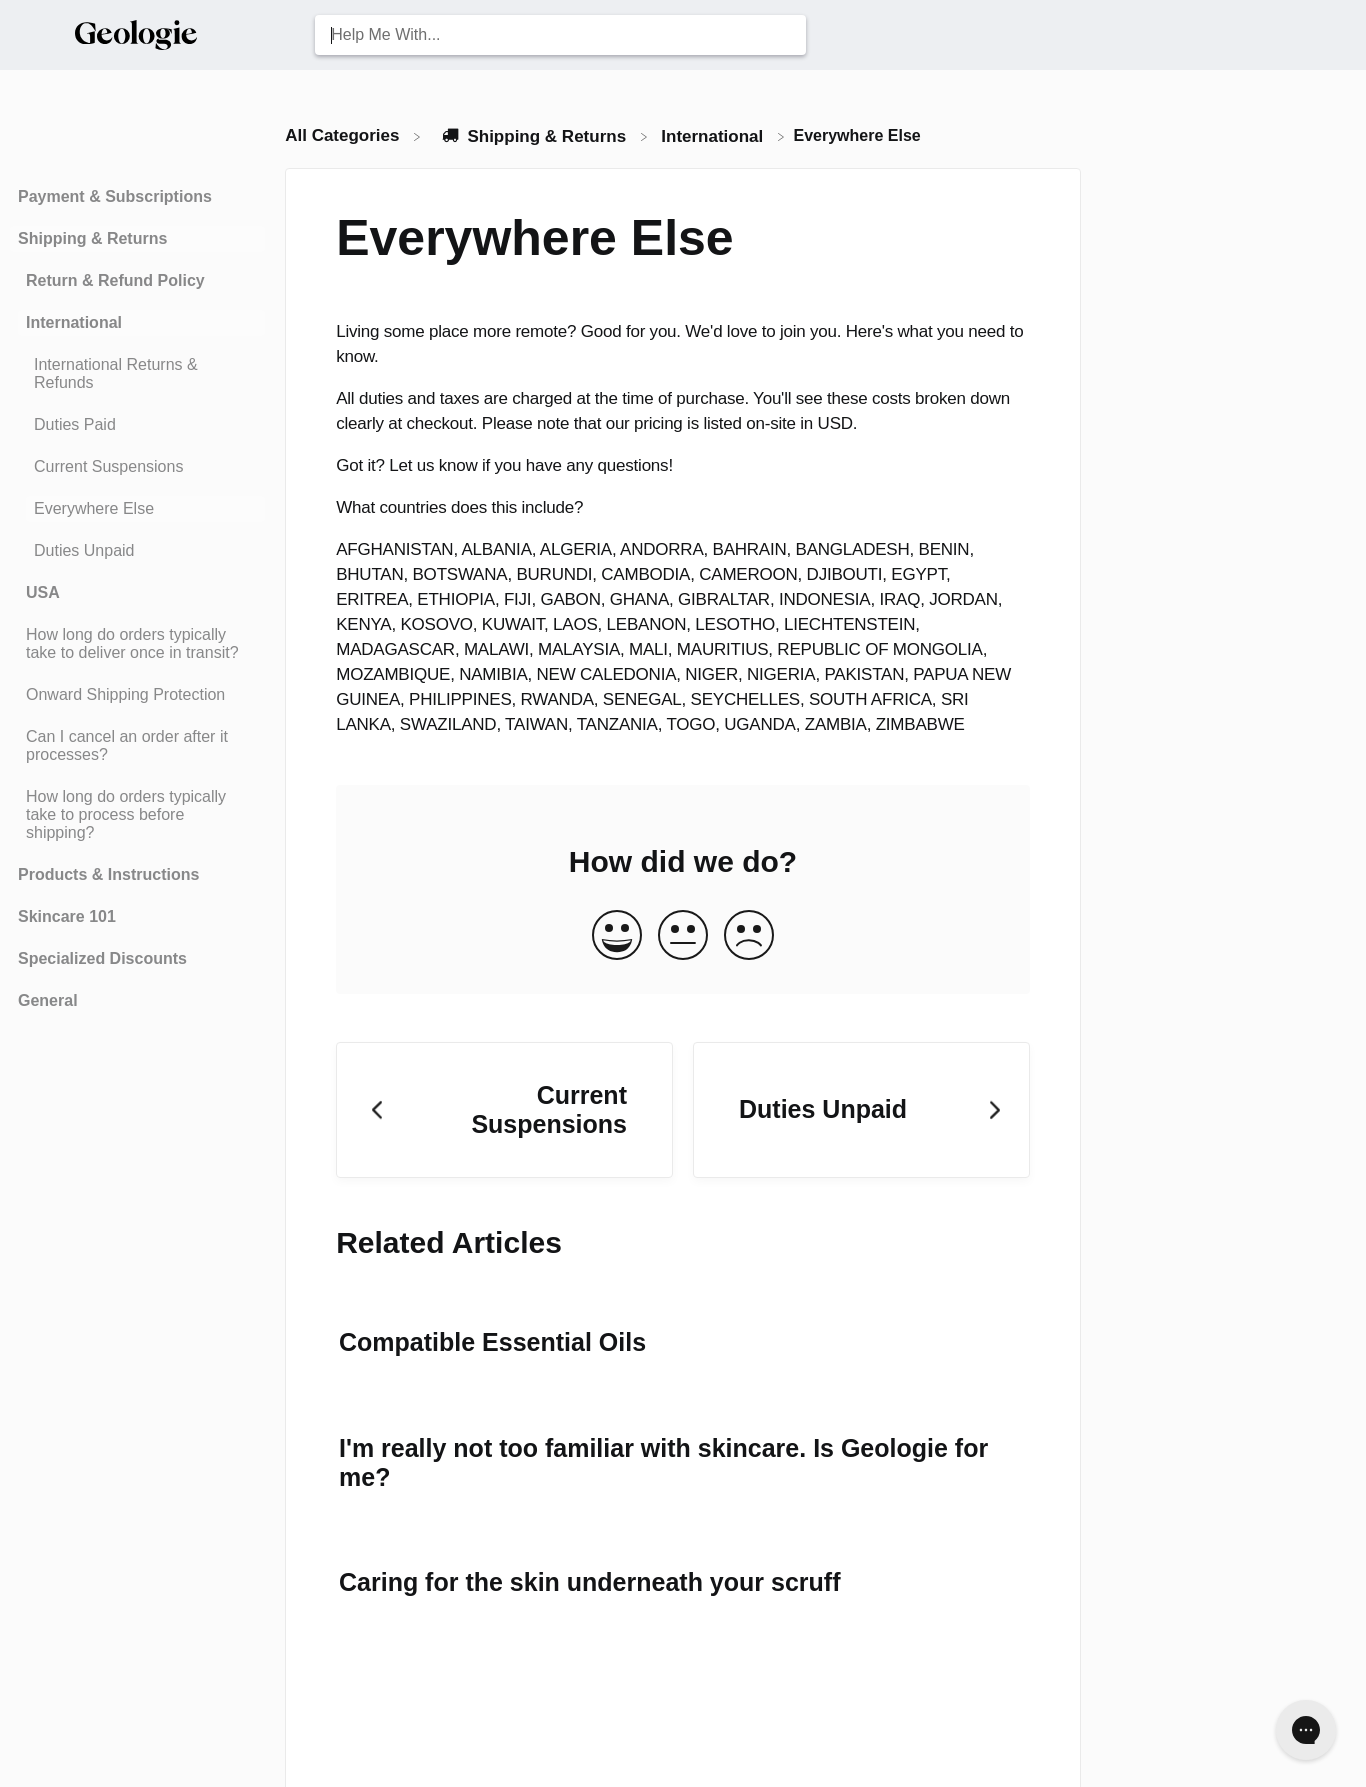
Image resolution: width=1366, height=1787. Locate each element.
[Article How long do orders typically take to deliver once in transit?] (137, 644)
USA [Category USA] (43, 592)
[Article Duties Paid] (137, 425)
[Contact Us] (1291, 34)
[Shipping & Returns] (535, 135)
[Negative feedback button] (749, 936)
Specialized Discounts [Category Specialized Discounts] (102, 958)
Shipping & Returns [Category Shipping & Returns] (92, 238)
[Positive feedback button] (617, 936)
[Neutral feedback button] (683, 936)
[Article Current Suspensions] (137, 467)
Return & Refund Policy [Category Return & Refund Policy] (115, 280)
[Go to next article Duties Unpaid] (861, 1110)
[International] (717, 135)
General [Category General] (48, 1000)
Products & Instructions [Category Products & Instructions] (108, 874)
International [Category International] (74, 322)
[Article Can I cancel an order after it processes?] (137, 746)
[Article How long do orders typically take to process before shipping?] (137, 815)
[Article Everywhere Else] (137, 509)
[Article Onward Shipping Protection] (137, 695)
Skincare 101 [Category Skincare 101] (67, 916)
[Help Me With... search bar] (560, 35)
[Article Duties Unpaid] (137, 551)
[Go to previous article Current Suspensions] (504, 1110)
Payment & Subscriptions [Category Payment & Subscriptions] (115, 196)
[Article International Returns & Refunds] (137, 374)
